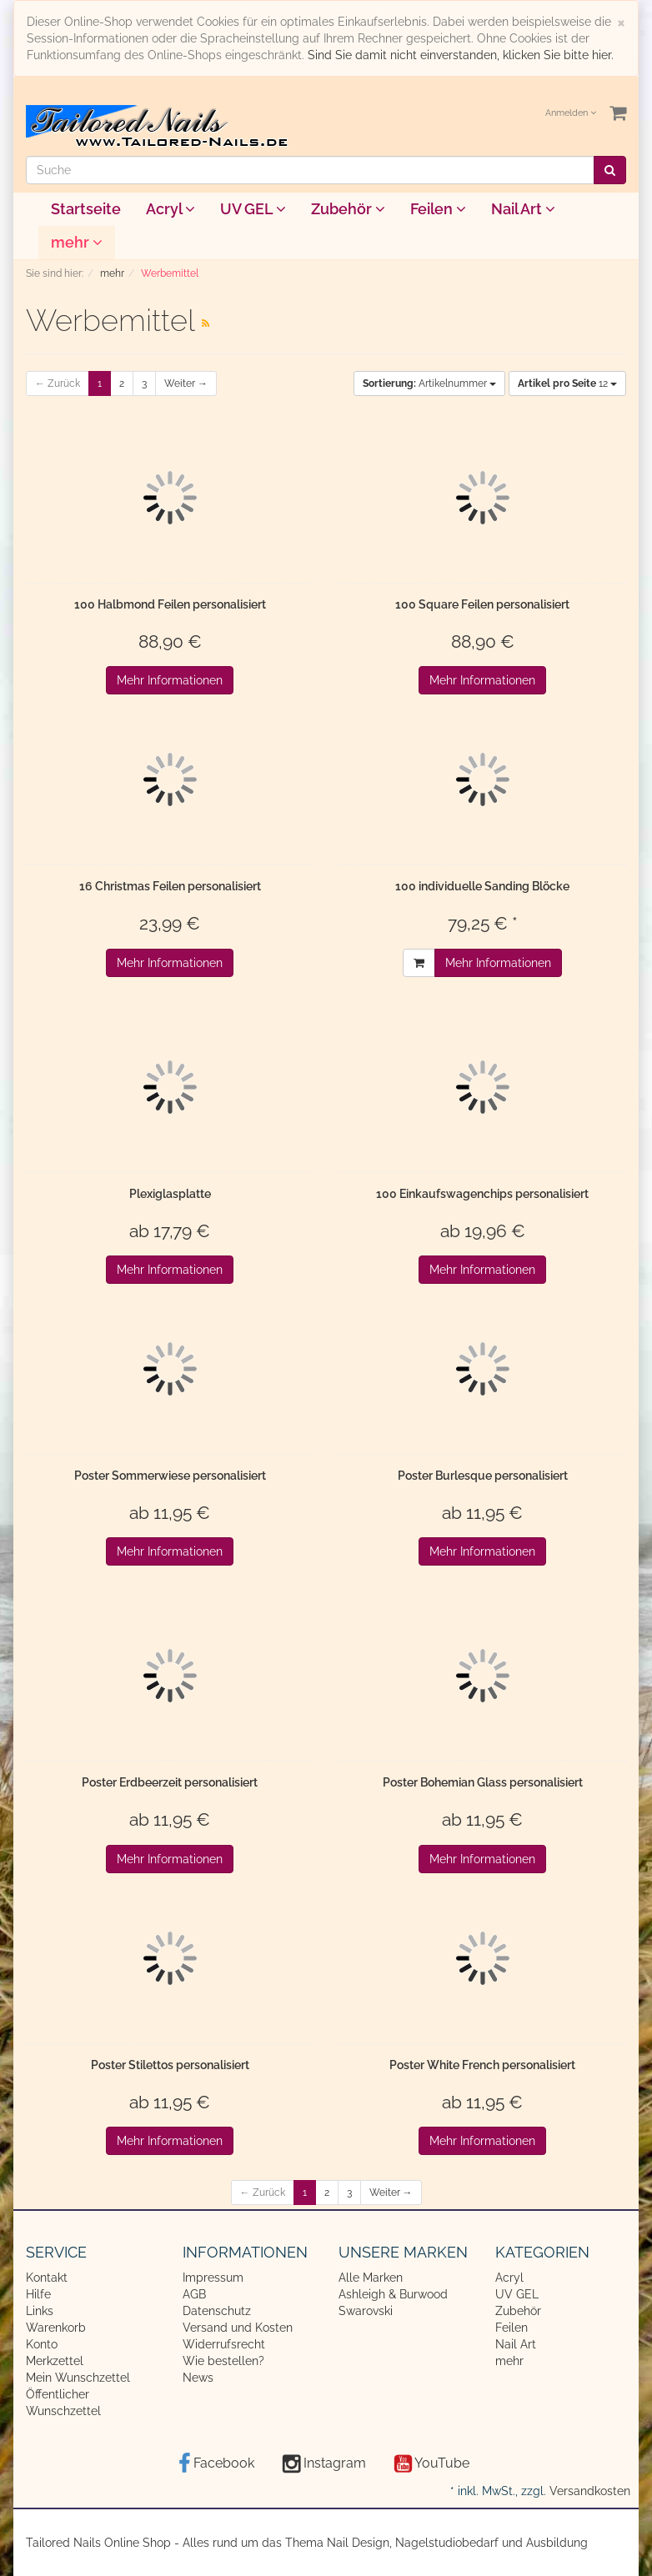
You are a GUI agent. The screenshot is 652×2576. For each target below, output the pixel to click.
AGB (194, 2294)
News (198, 2377)
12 (567, 383)
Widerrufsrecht (224, 2344)
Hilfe (38, 2294)
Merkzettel (54, 2361)
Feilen (438, 209)
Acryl (170, 209)
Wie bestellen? (223, 2361)
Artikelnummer (429, 383)
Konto (42, 2344)
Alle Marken (371, 2277)
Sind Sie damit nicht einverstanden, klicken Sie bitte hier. (461, 55)
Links (39, 2311)
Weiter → (186, 383)
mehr (77, 242)
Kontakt (47, 2277)
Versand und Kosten (238, 2327)
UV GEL (253, 209)
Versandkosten (589, 2491)
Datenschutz (217, 2311)
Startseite (86, 209)
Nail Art (523, 209)
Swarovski (366, 2311)
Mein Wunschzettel (78, 2377)
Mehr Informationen (170, 680)
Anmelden (570, 113)
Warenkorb (56, 2327)
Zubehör (348, 209)
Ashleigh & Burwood (393, 2294)
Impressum (213, 2277)
